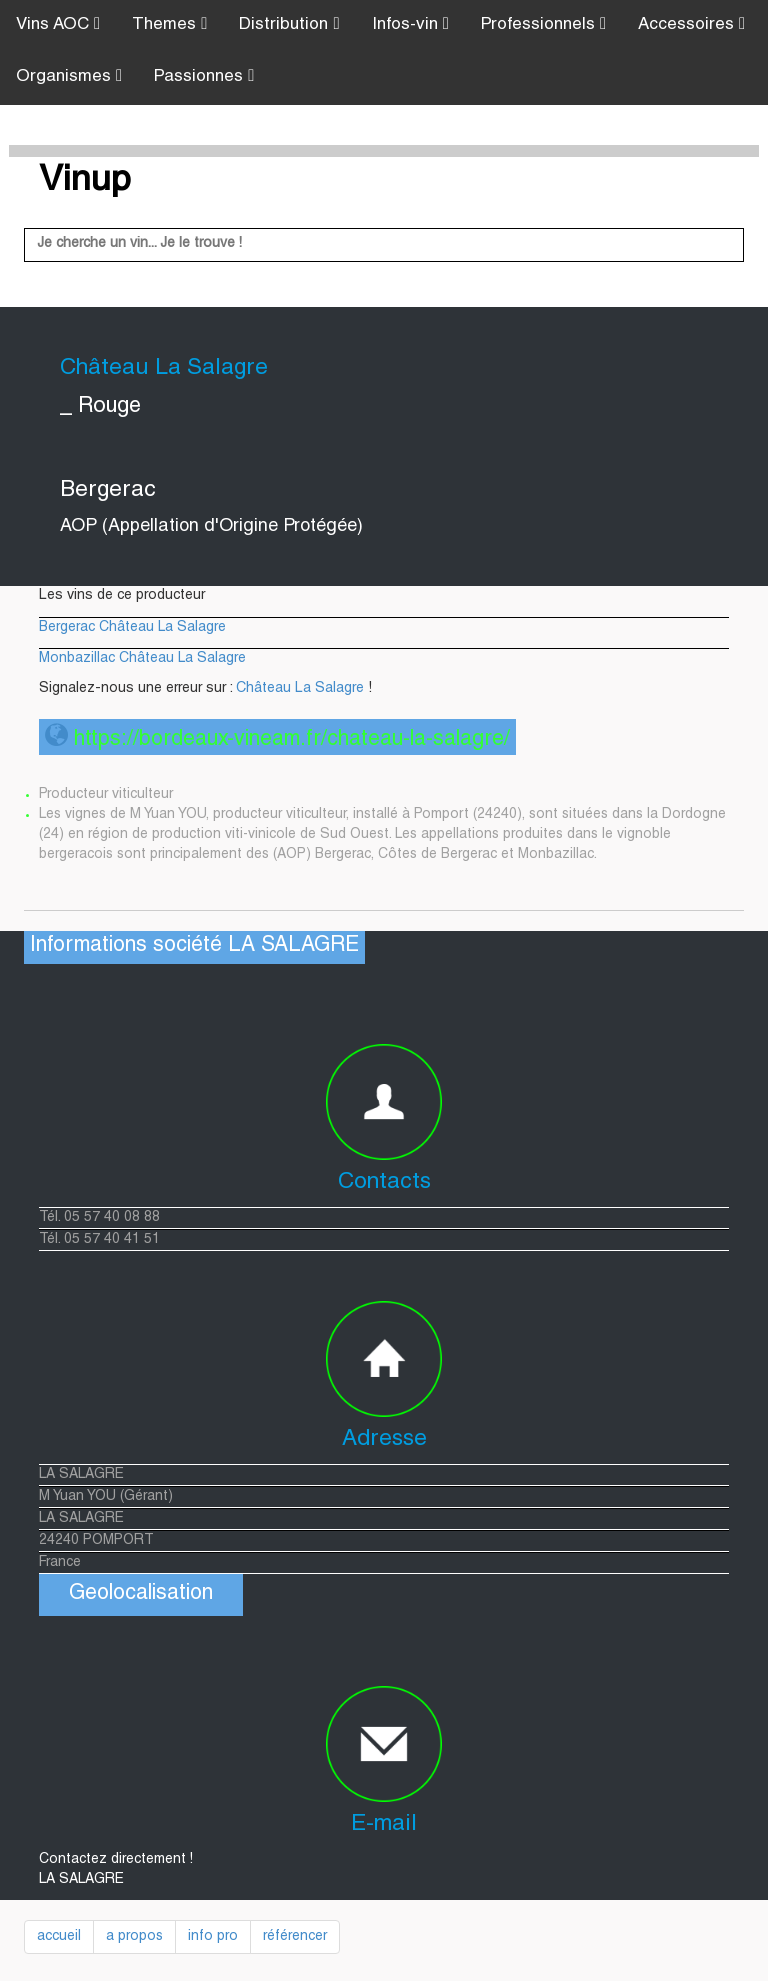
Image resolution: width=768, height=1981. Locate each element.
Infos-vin (410, 24)
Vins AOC (58, 24)
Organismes (69, 76)
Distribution (289, 24)
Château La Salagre (300, 689)
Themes (169, 24)
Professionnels (543, 24)
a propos (134, 1937)
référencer (295, 1937)
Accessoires (691, 24)
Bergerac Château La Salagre (132, 628)
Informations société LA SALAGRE (194, 946)
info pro (213, 1937)
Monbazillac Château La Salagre (142, 659)
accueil (59, 1937)
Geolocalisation (141, 1594)
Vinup (85, 182)
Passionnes (204, 76)
